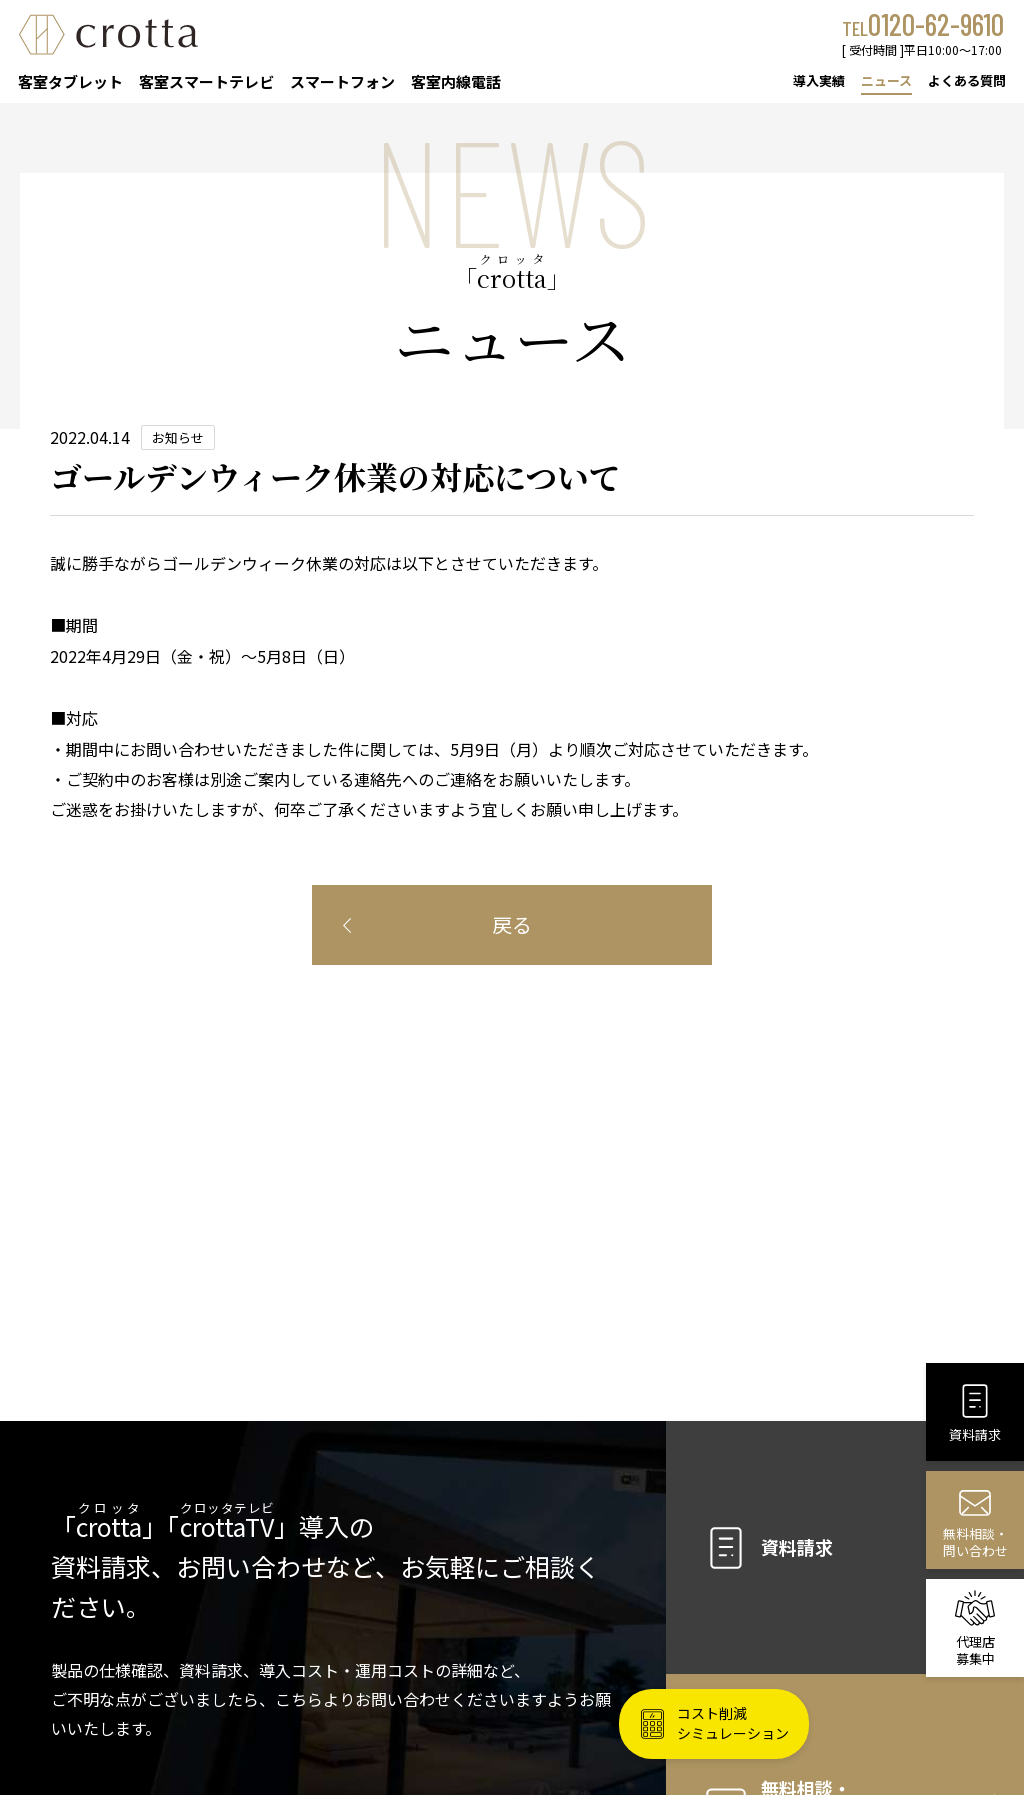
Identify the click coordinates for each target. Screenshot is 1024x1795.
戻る (512, 924)
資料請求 (767, 1548)
